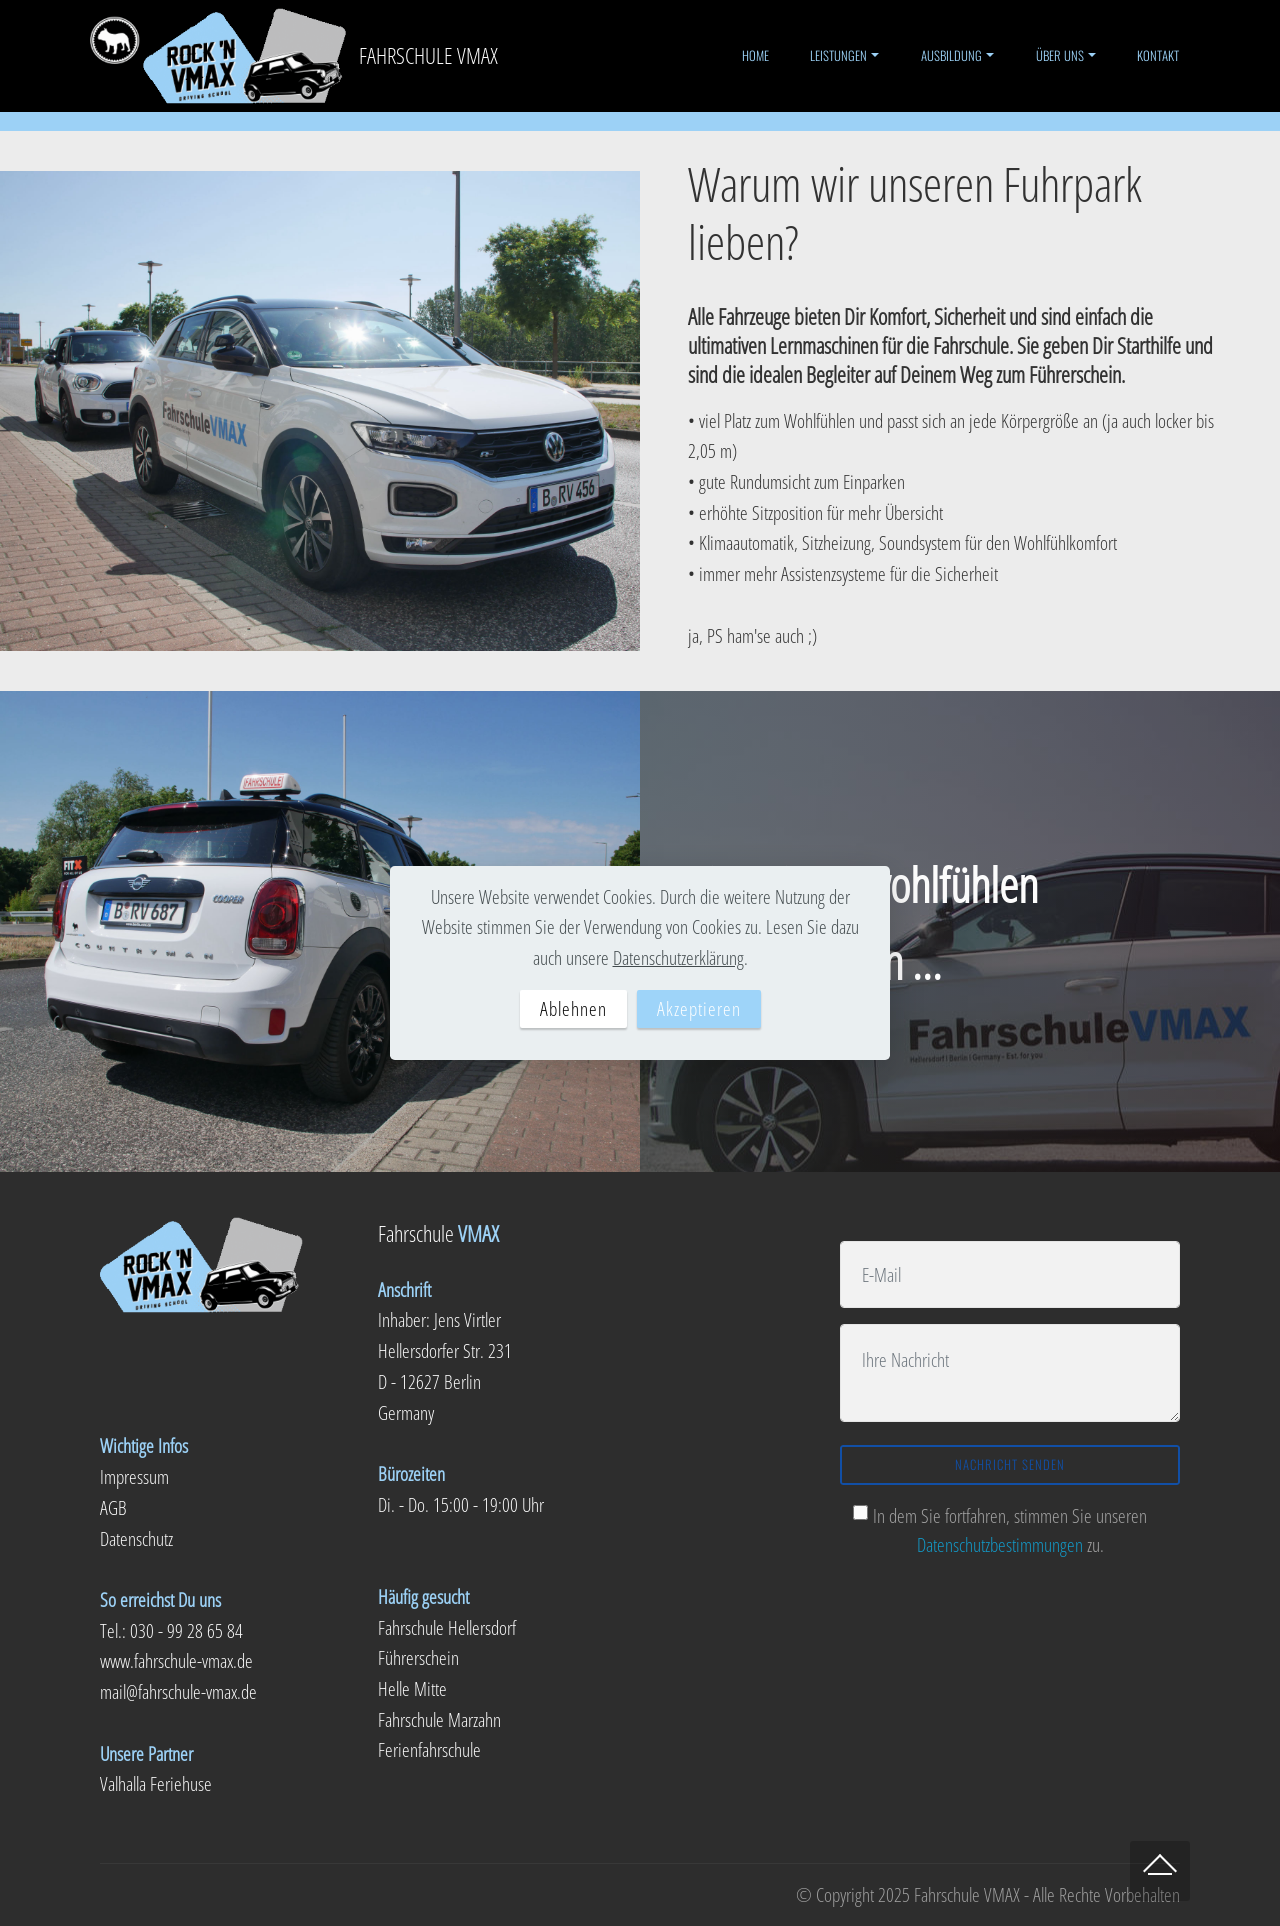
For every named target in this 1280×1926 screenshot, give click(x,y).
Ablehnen (573, 1008)
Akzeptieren (699, 1008)
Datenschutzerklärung (678, 957)
